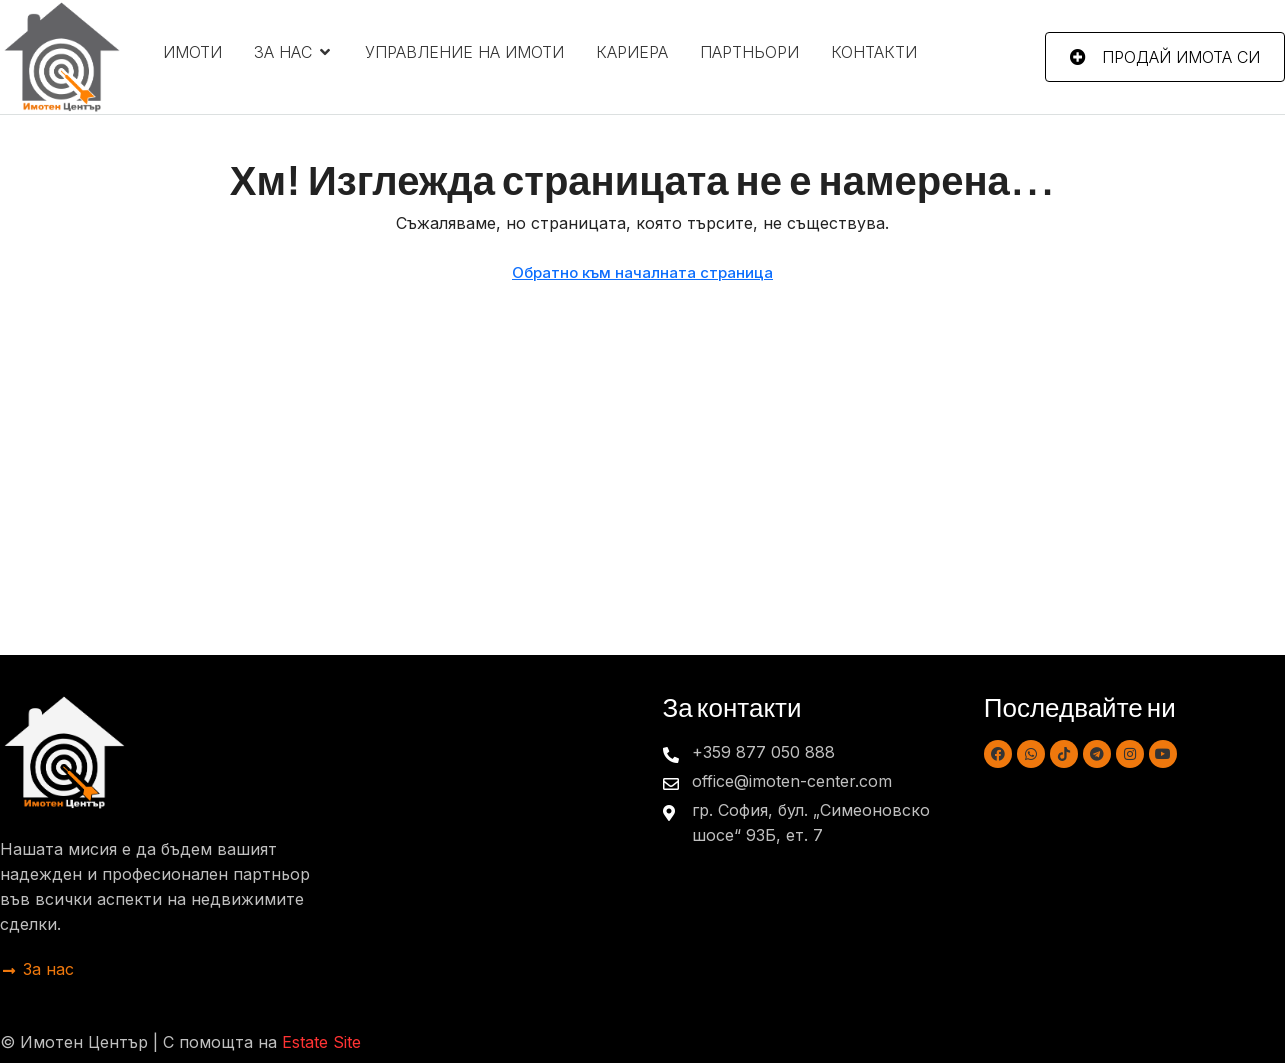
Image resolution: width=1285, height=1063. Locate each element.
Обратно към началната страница (642, 272)
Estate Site (321, 1042)
